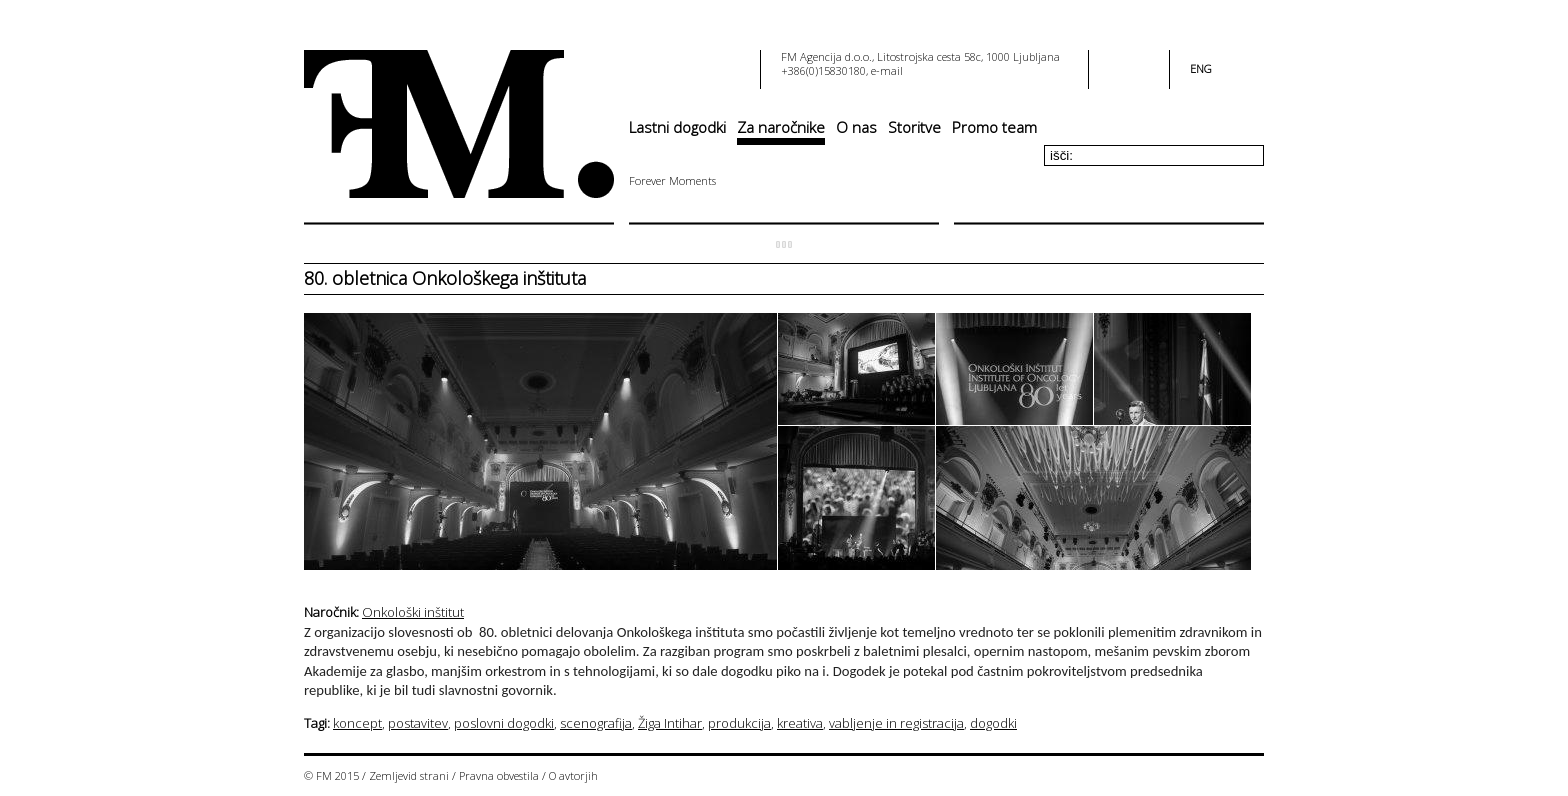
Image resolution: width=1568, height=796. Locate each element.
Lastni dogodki (677, 127)
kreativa (800, 723)
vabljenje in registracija (896, 723)
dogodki (993, 723)
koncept (357, 723)
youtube (1141, 63)
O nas (856, 127)
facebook (1117, 63)
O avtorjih (573, 775)
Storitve (914, 127)
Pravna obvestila (499, 775)
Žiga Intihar (670, 723)
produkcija (739, 723)
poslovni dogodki (504, 723)
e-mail (887, 70)
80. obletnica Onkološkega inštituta (445, 278)
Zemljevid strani (409, 775)
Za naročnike (781, 127)
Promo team (994, 127)
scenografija (596, 723)
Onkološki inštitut (413, 612)
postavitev (418, 723)
